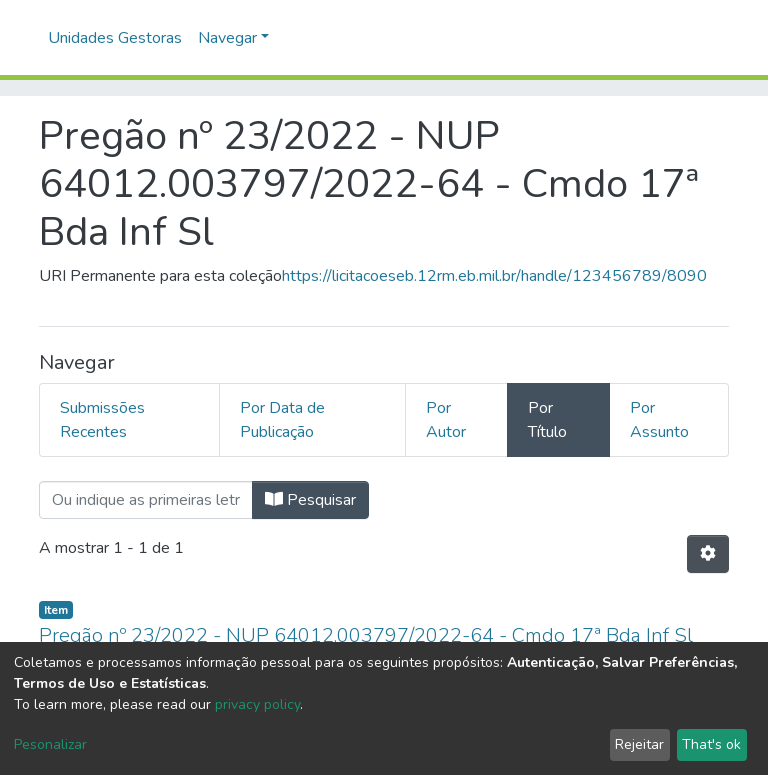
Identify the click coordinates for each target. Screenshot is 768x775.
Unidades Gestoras (115, 38)
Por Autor (446, 420)
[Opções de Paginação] (708, 554)
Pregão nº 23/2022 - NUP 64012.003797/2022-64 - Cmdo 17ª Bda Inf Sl (366, 635)
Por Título (547, 420)
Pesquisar (310, 500)
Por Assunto (659, 420)
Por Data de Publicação (282, 420)
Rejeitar (639, 744)
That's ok (711, 744)
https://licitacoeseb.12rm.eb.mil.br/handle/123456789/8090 (494, 276)
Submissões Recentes (102, 420)
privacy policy (257, 704)
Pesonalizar (50, 744)
